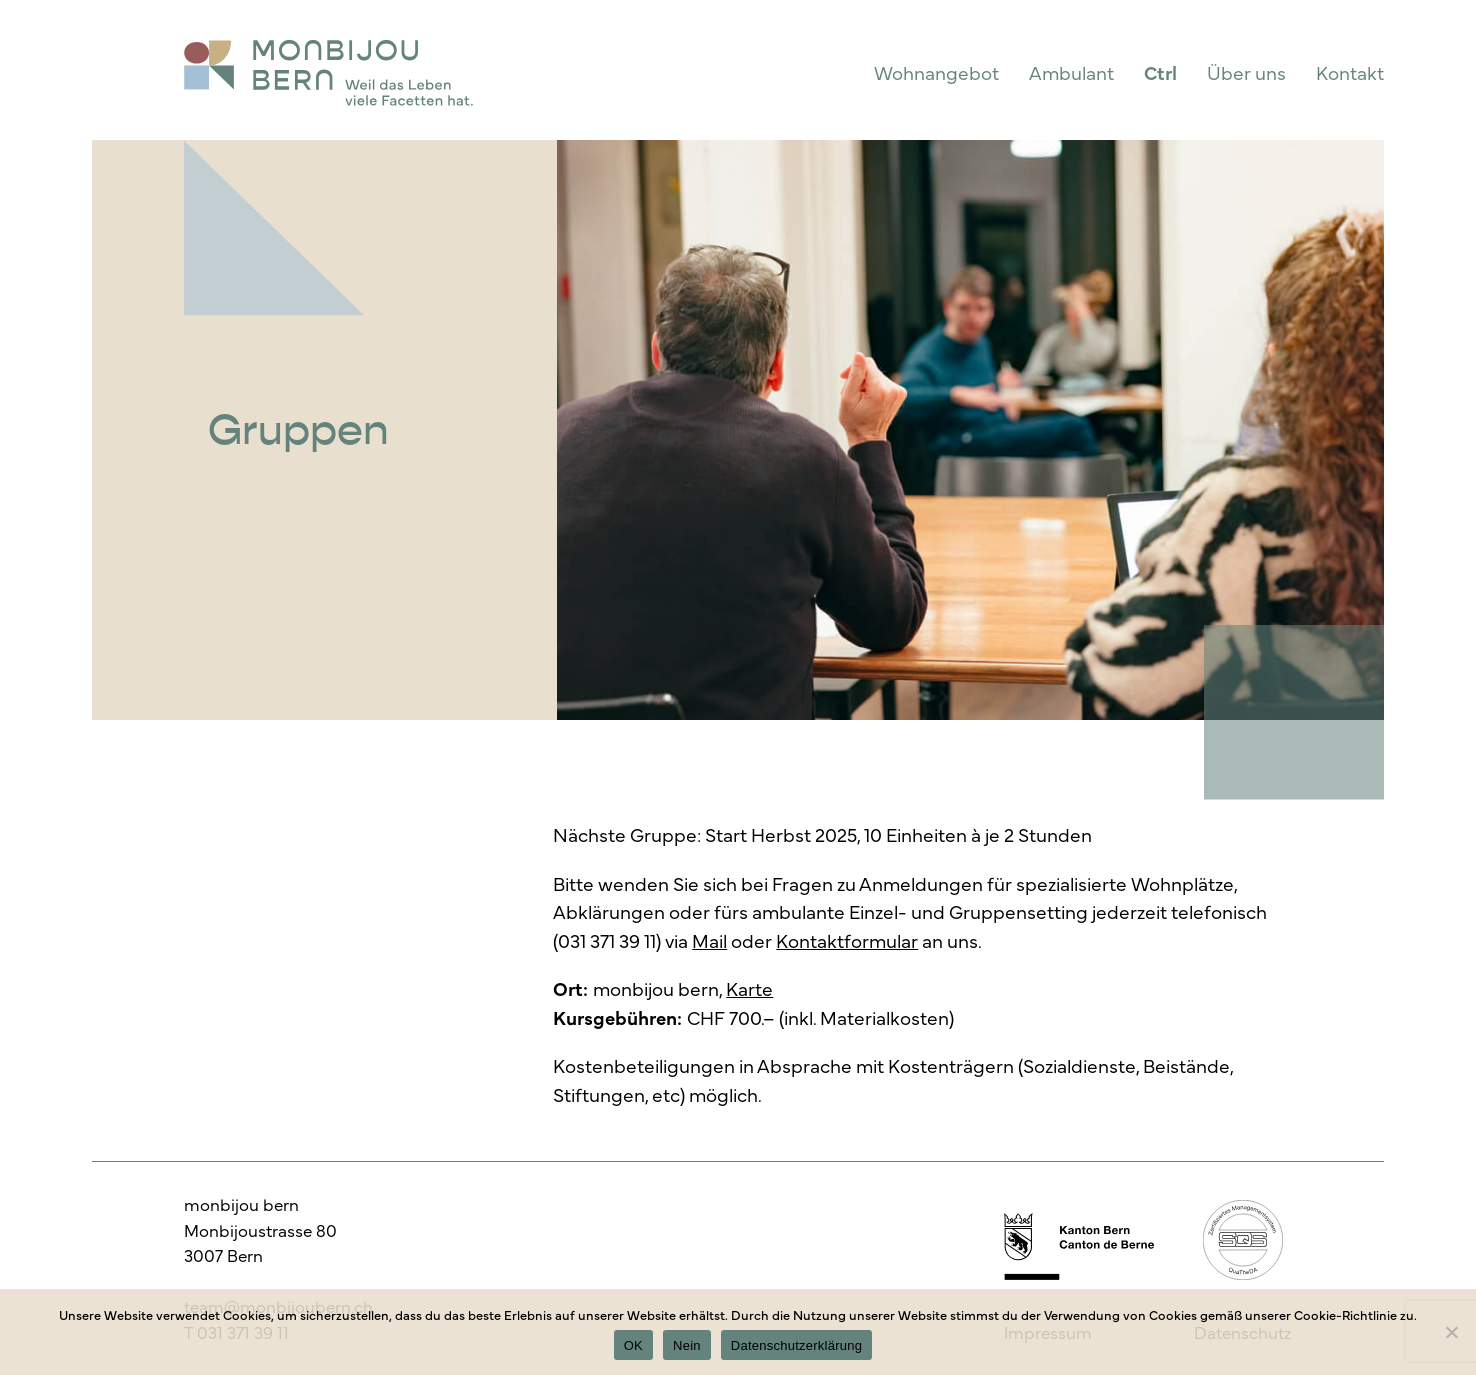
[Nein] (1451, 1332)
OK (633, 1345)
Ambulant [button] (1071, 72)
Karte (749, 988)
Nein (687, 1345)
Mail (709, 940)
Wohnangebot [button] (936, 72)
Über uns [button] (1246, 72)
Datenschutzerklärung (796, 1345)
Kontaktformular (847, 940)
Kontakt (1350, 72)
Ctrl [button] (1160, 72)
